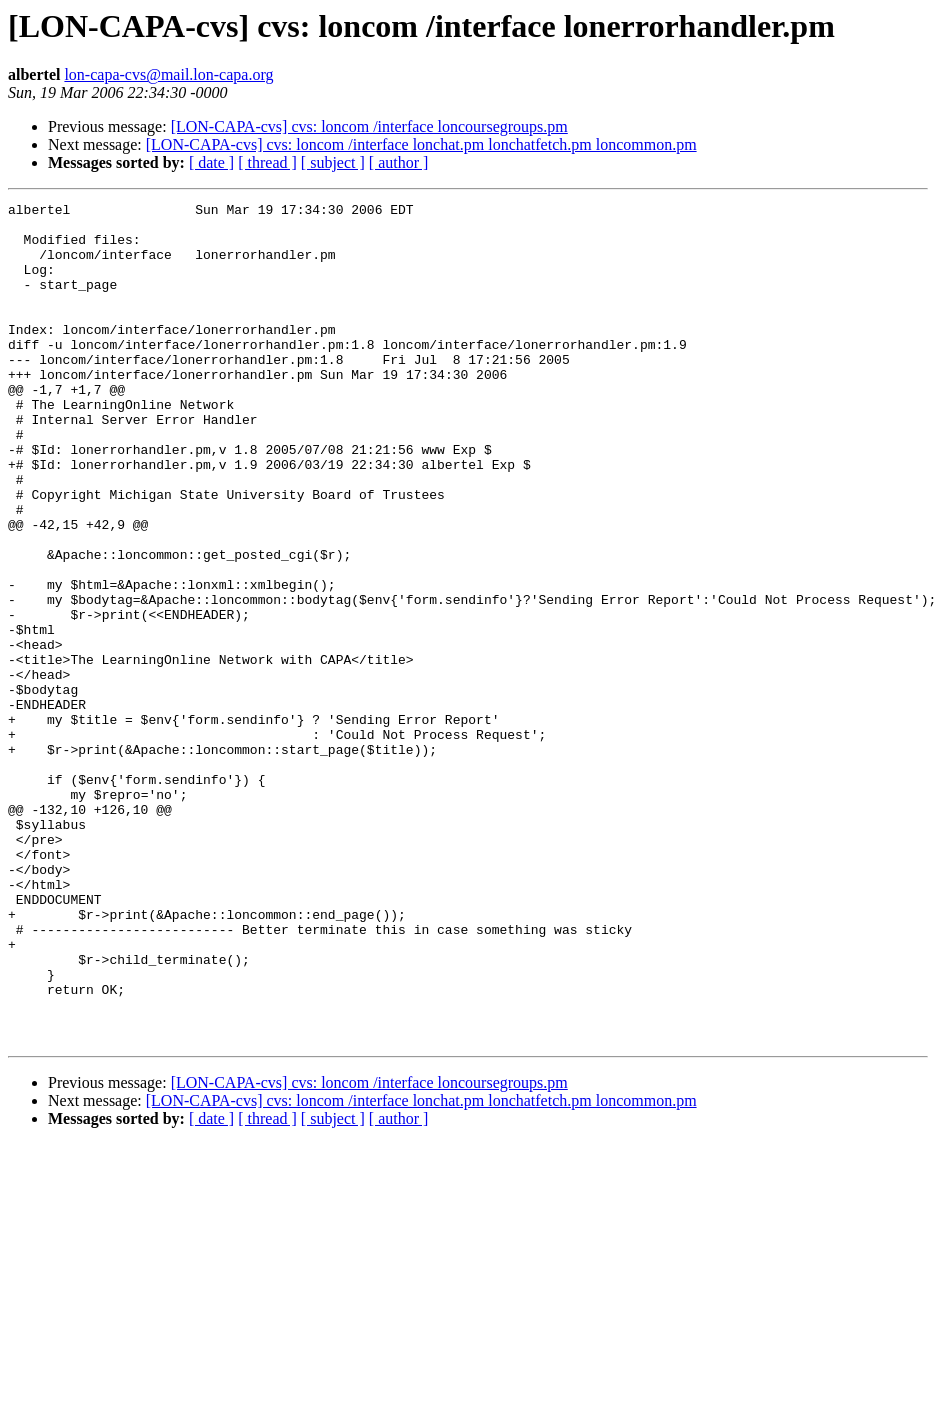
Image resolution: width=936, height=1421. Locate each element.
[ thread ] (267, 162)
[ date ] (211, 162)
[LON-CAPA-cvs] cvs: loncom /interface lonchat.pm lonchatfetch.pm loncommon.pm (421, 144)
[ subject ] (333, 162)
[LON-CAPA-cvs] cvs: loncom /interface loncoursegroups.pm (369, 126)
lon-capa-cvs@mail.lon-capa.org (168, 74)
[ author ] (399, 162)
